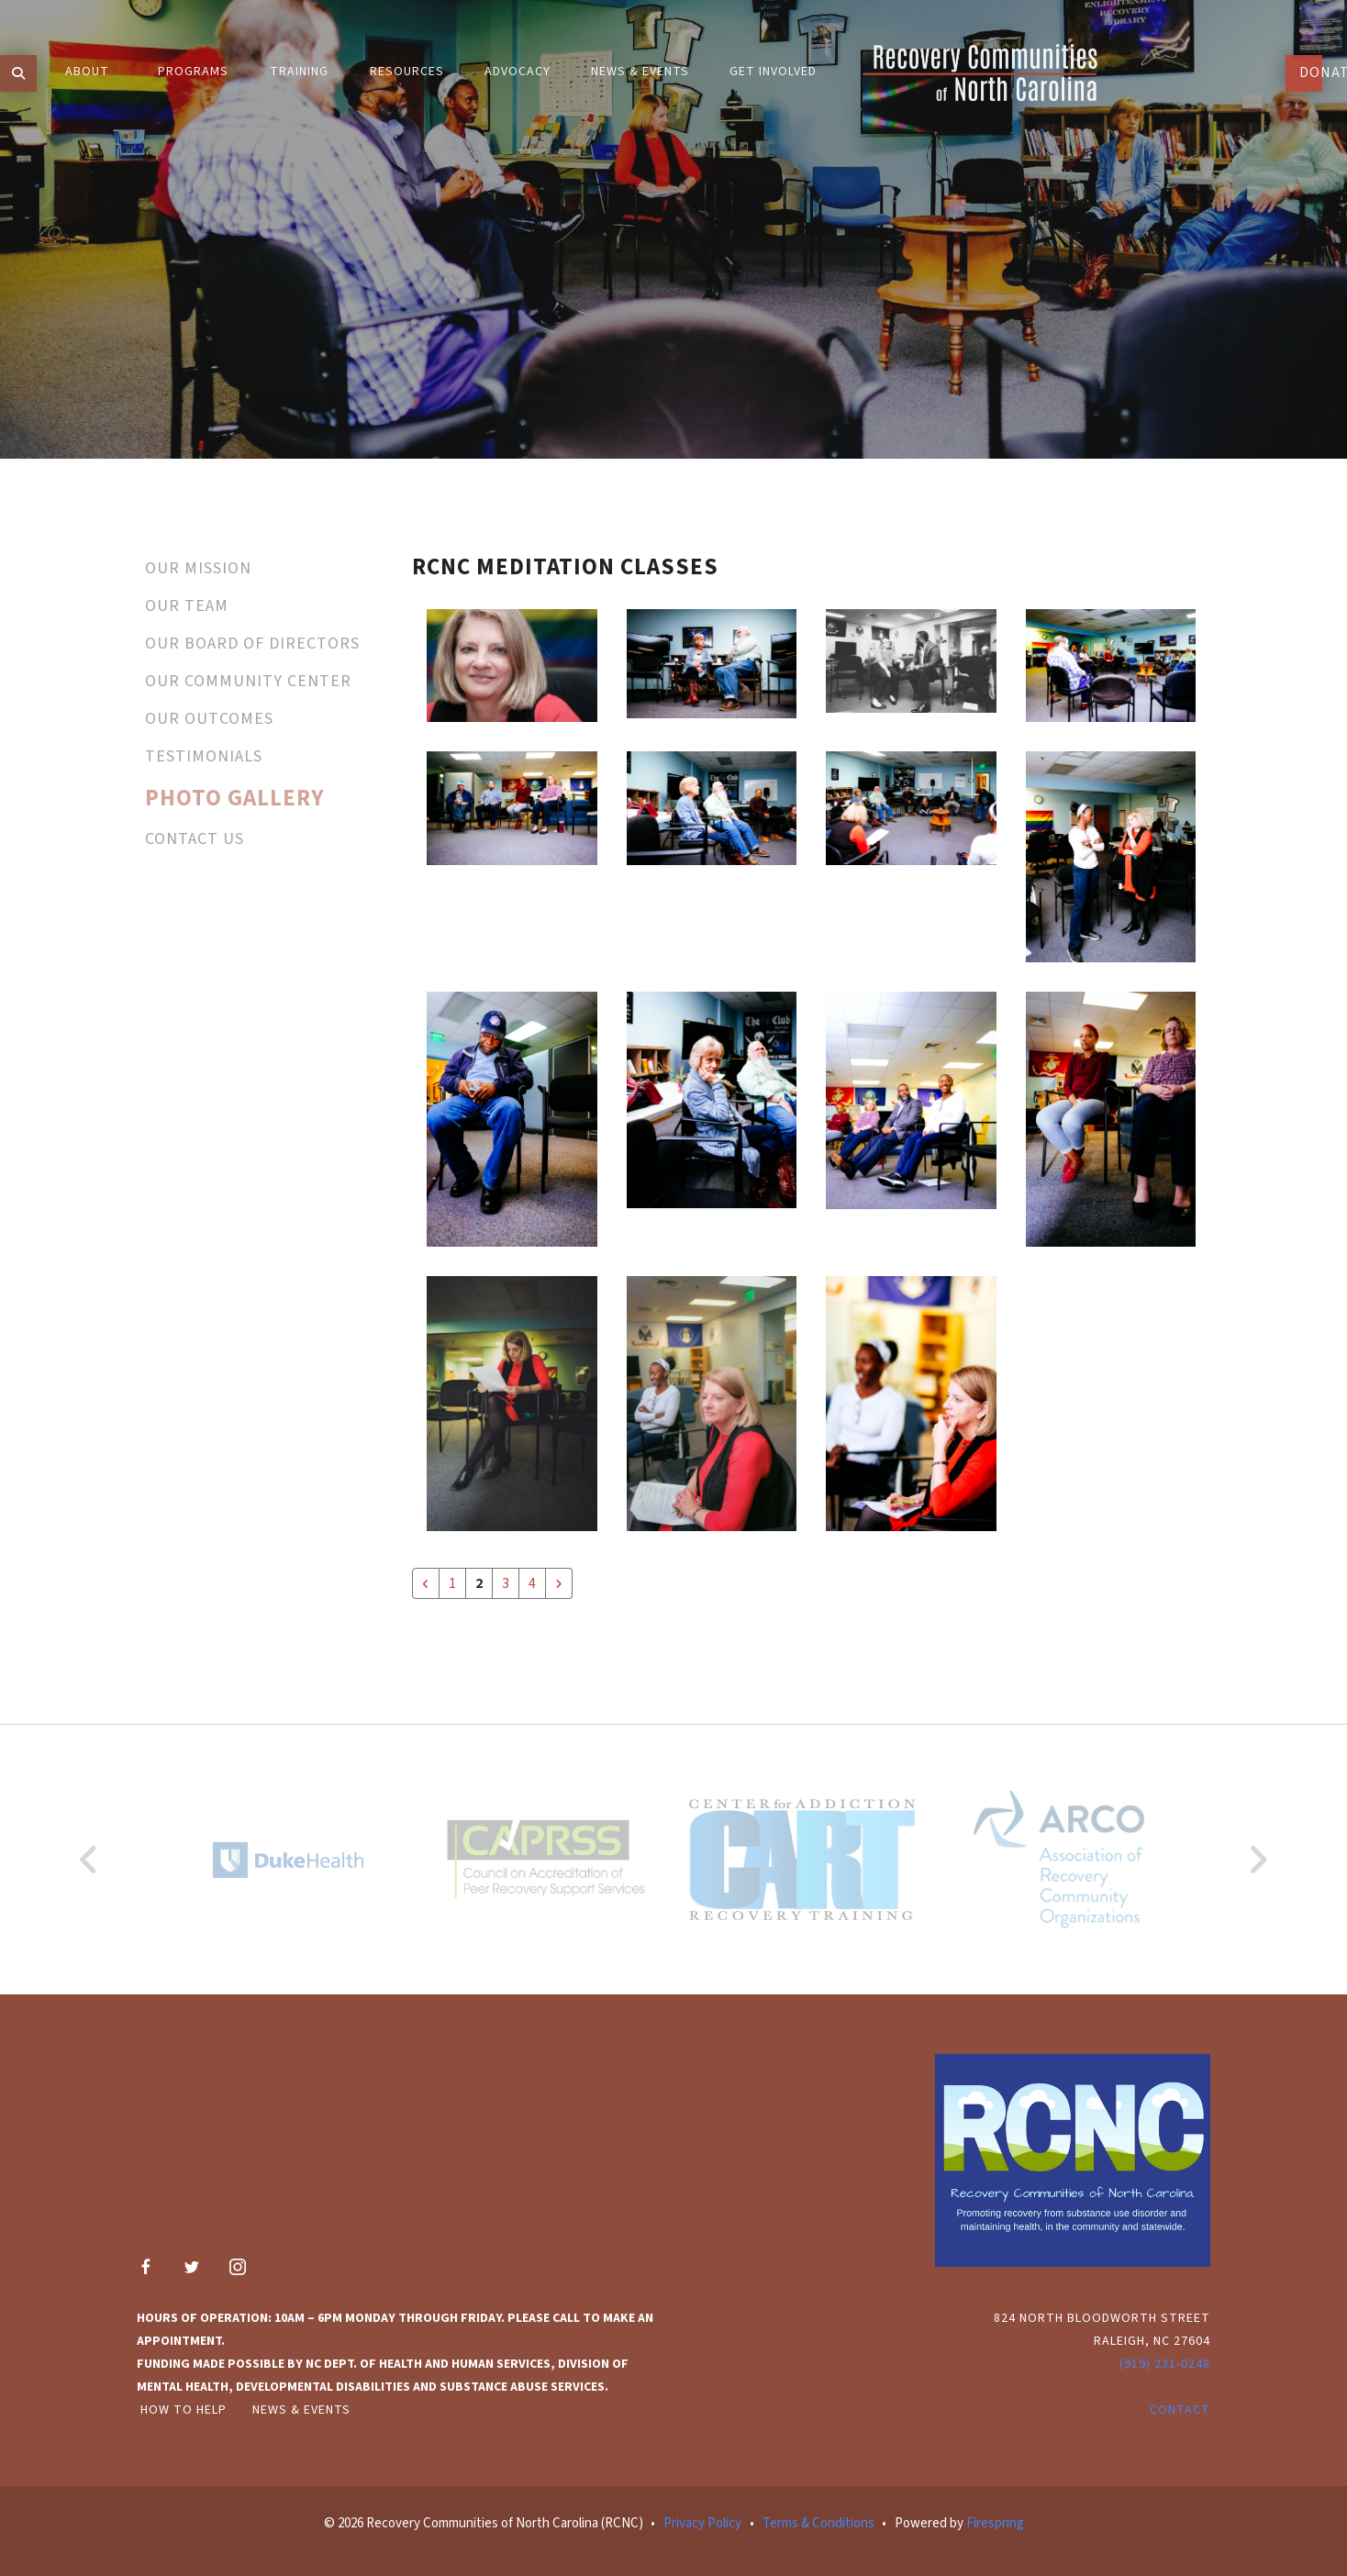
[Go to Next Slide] (1257, 1859)
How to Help (183, 2410)
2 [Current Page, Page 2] (479, 1583)
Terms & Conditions (818, 2523)
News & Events (301, 2410)
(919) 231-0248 (1164, 2364)
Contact (1180, 2410)
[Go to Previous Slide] (89, 1859)
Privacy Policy (702, 2523)
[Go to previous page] (426, 1583)
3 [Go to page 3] (505, 1583)
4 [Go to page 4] (532, 1583)
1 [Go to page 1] (452, 1583)
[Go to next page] (559, 1583)
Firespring (995, 2523)
